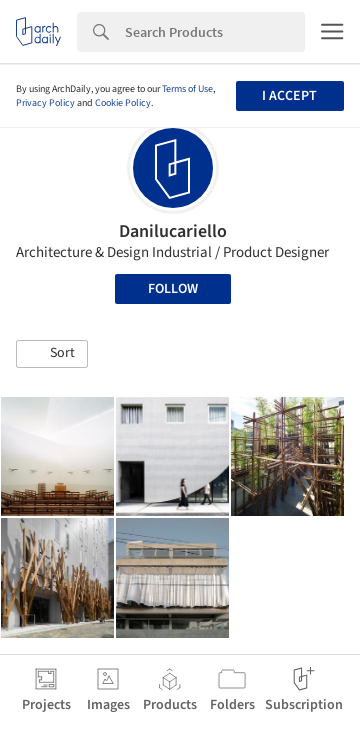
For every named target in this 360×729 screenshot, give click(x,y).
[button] (52, 354)
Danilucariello (173, 231)
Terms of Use (187, 89)
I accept (289, 96)
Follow (173, 289)
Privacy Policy (45, 103)
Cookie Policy (123, 103)
